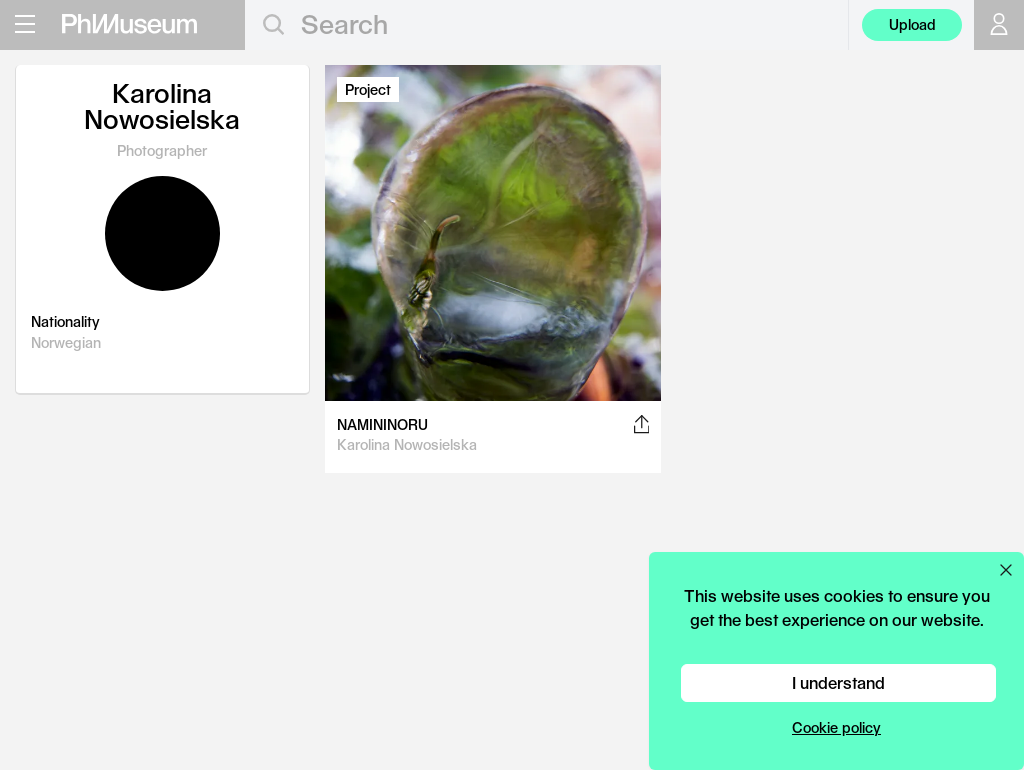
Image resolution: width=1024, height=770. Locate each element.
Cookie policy (836, 727)
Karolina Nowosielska (407, 444)
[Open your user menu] (999, 25)
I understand (838, 682)
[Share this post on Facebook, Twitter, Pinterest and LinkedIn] (641, 424)
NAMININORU (382, 424)
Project (368, 89)
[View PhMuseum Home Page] (129, 24)
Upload (912, 24)
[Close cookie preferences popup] (1006, 570)
